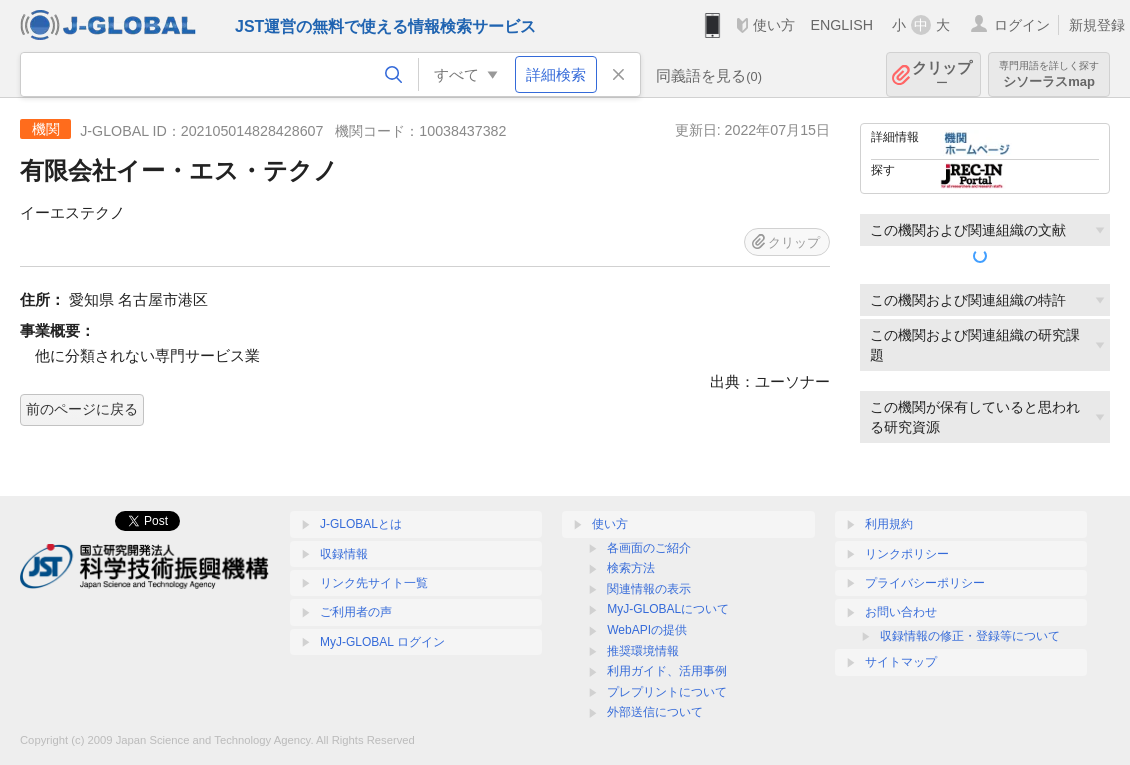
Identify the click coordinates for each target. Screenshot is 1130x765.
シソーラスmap (1049, 74)
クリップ (942, 74)
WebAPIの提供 (647, 630)
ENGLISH (841, 25)
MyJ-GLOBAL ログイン (382, 642)
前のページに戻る (82, 409)
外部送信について (655, 712)
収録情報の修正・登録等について (970, 636)
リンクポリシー (907, 554)
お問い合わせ (901, 612)
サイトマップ (901, 662)
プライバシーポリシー (925, 583)
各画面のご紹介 (649, 548)
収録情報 (344, 554)
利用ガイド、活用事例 (667, 671)
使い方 (774, 25)
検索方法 (631, 568)
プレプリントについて (667, 692)
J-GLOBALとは (361, 524)
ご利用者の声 (356, 612)
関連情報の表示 (649, 589)
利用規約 (889, 524)
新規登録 (1097, 25)
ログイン (1022, 25)
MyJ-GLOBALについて (668, 609)
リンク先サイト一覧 (374, 583)
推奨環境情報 (643, 651)
